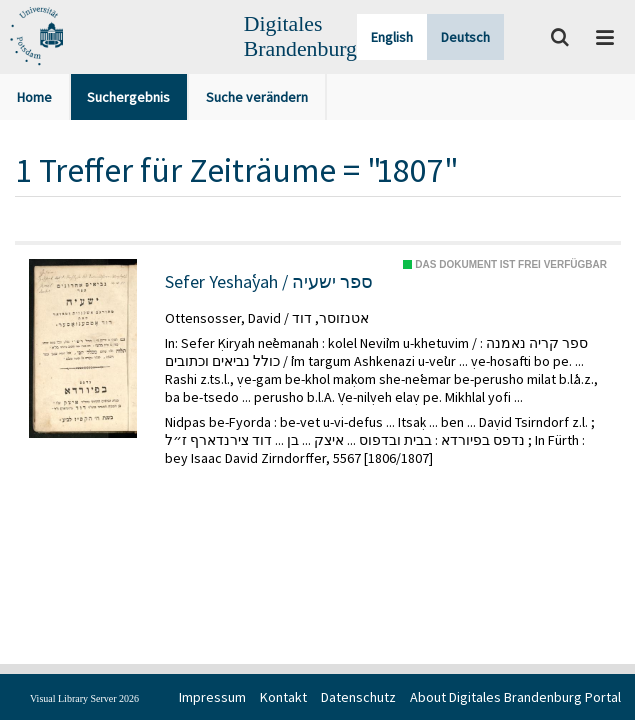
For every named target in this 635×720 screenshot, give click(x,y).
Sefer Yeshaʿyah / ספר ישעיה (269, 282)
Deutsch (465, 37)
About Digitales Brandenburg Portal (515, 697)
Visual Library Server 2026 (84, 698)
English (392, 37)
